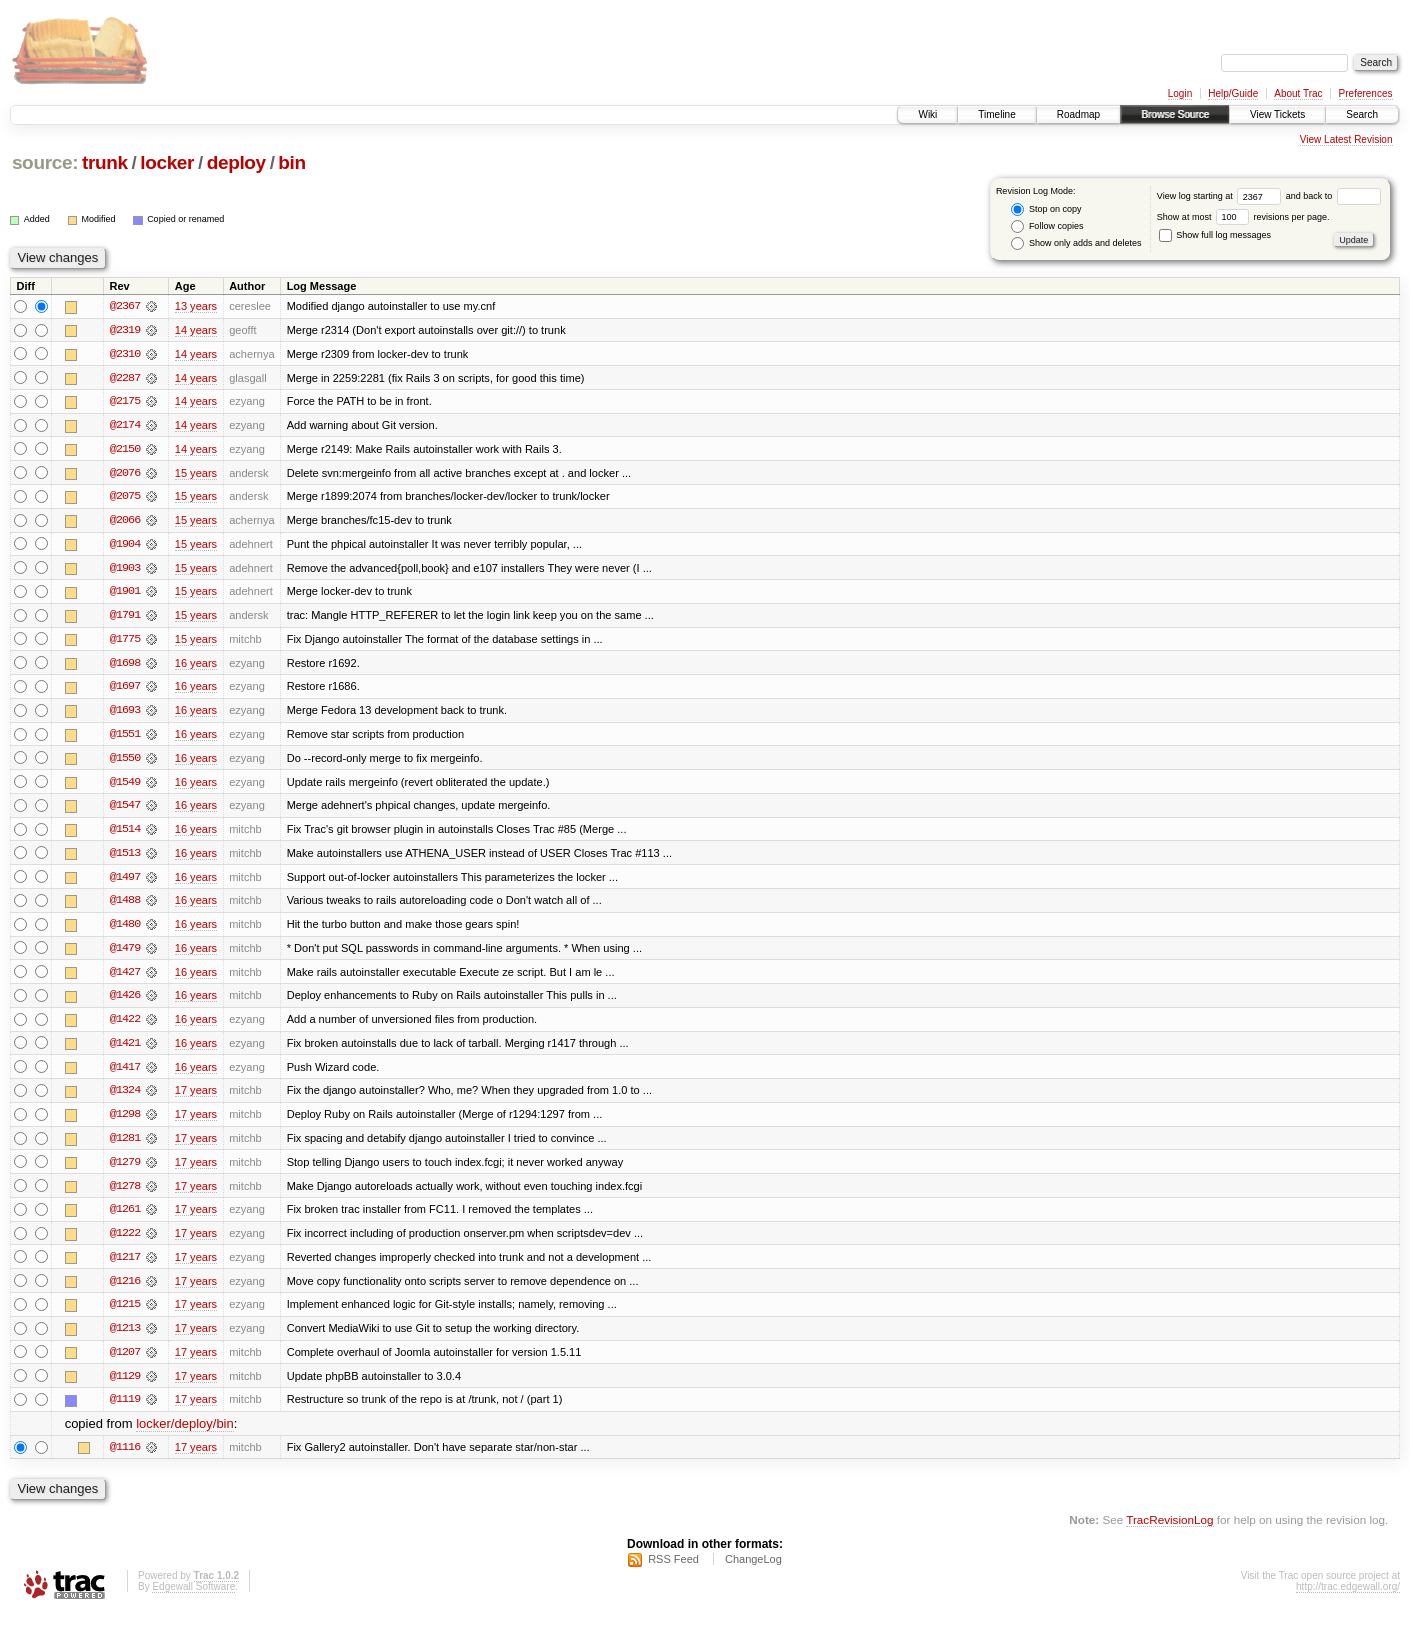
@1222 (125, 1242)
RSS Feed (673, 1571)
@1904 (125, 546)
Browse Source (1175, 114)
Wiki (927, 114)
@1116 (125, 1458)
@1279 (125, 1170)
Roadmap (1078, 114)
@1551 (125, 738)
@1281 (125, 1146)
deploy (236, 162)
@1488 (125, 906)
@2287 (125, 378)
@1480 (125, 930)
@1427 (125, 978)
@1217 (125, 1266)
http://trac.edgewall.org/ (1348, 1598)
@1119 (125, 1410)
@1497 (125, 882)
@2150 (125, 450)
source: (45, 162)
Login (1180, 93)
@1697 (125, 690)
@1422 (125, 1026)
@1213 (125, 1338)
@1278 (125, 1194)
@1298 (125, 1122)
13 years (196, 306)
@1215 (125, 1314)
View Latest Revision (1346, 139)
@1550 (125, 762)
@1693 (125, 714)
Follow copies (1047, 226)
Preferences (1366, 93)
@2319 (125, 330)
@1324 (125, 1098)
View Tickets (1277, 114)
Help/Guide (1233, 93)
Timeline (996, 114)
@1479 (125, 954)
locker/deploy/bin (185, 1434)
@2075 (125, 498)
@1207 (125, 1362)
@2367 (125, 306)
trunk (105, 162)
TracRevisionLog (1169, 1530)
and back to (1333, 196)
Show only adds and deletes (1076, 243)
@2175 (125, 402)
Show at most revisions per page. (1243, 217)
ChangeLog (753, 1571)
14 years (196, 330)
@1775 (125, 642)
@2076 (125, 474)
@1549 (125, 786)
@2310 (125, 354)
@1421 (125, 1050)
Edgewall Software (193, 1598)
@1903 (125, 570)
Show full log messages (1215, 235)
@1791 (125, 618)
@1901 (125, 594)
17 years (196, 1098)
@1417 (125, 1074)
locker (167, 162)
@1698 (125, 666)
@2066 (125, 522)
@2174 (125, 426)
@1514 (125, 834)
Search (1362, 114)
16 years (196, 666)
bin (291, 162)
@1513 (125, 858)
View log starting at (1221, 196)
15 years (196, 474)
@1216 (125, 1290)
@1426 (125, 1002)
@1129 (125, 1386)
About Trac (1298, 93)
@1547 (125, 810)
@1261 (125, 1218)
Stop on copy (1046, 209)
